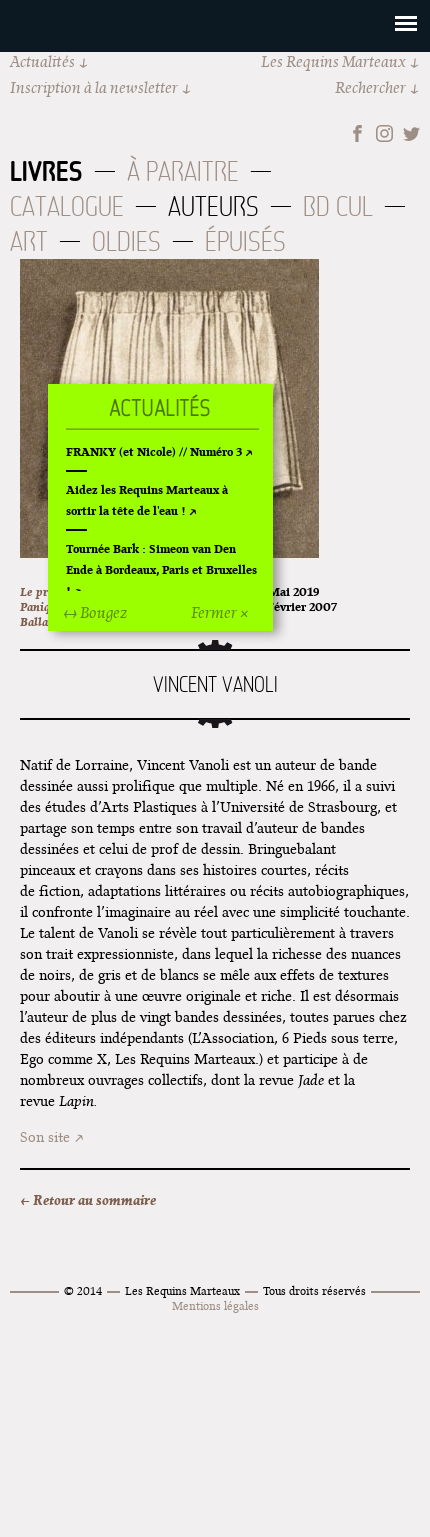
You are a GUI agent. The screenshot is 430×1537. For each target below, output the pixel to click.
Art (29, 241)
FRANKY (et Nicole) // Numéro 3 (154, 451)
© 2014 (83, 1290)
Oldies (126, 241)
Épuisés (245, 241)
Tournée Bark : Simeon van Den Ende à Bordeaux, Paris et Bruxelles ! (161, 569)
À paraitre (183, 171)
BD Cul (338, 206)
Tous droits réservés (314, 1290)
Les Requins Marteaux (333, 61)
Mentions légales (215, 1305)
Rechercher (370, 87)
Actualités (42, 61)
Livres (46, 171)
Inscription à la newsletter (94, 87)
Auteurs (213, 206)
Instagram (384, 133)
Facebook (357, 133)
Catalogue (67, 206)
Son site (45, 1137)
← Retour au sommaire (88, 1200)
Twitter (411, 133)
